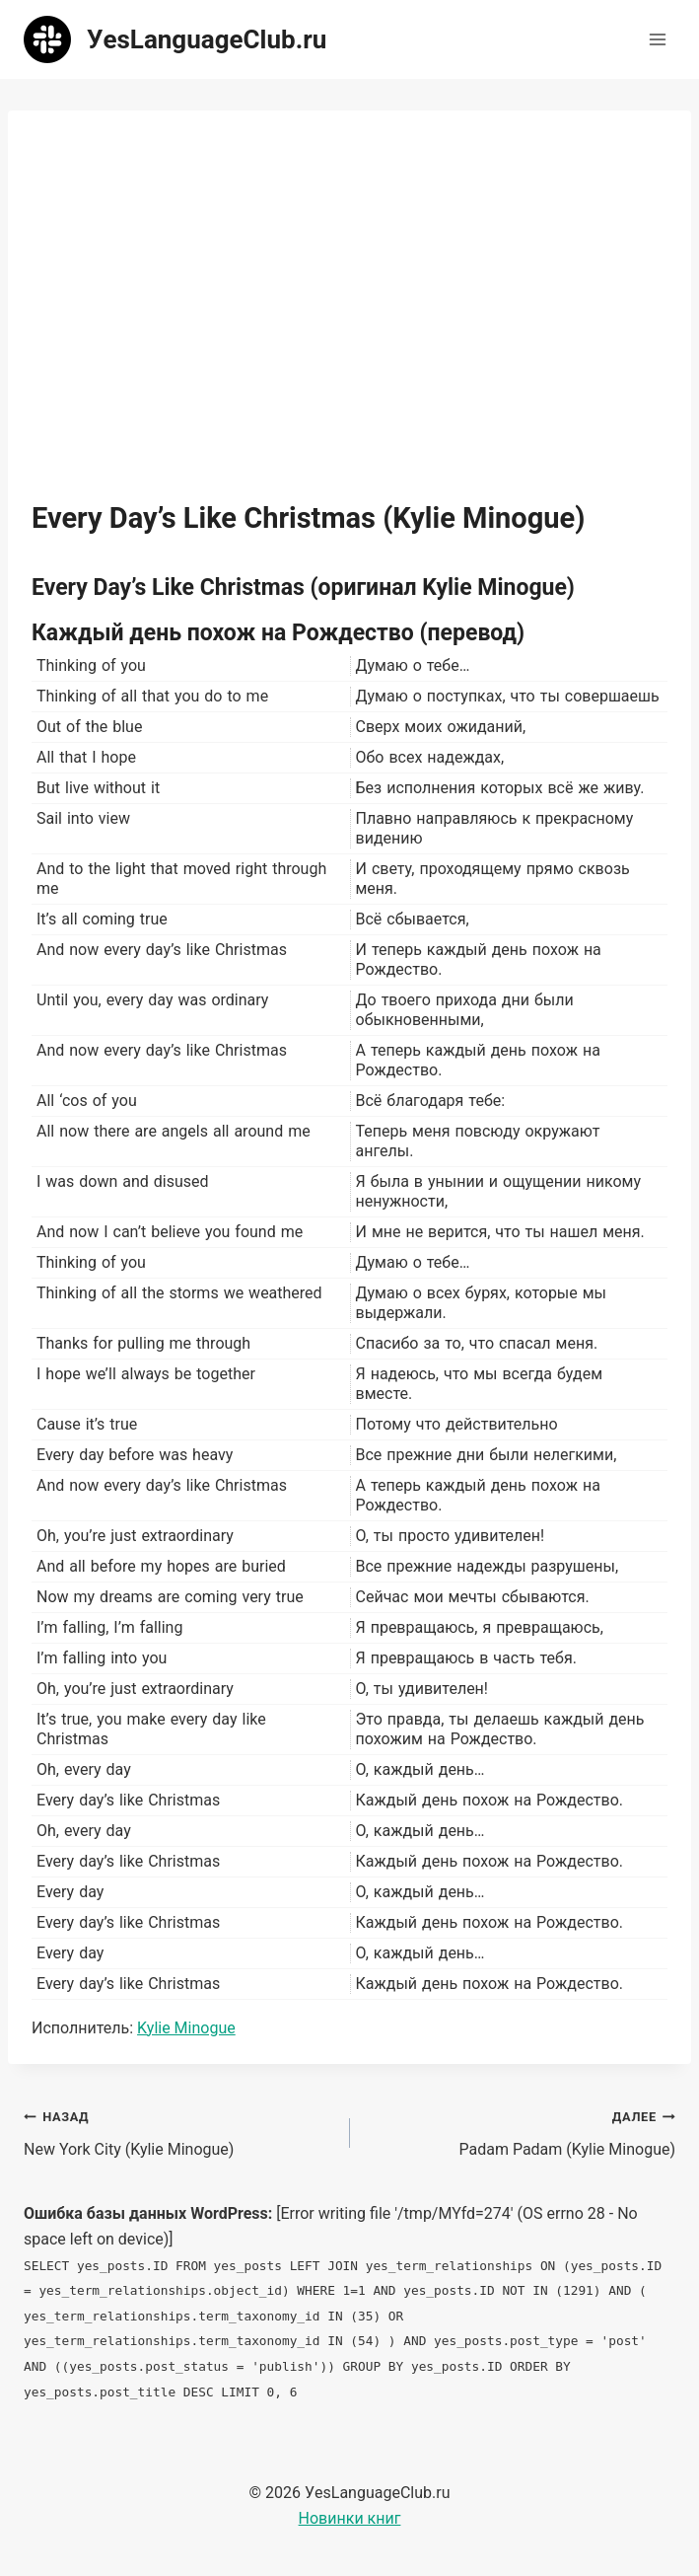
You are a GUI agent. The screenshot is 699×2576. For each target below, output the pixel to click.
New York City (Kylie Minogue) (179, 2131)
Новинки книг (350, 2518)
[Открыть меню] (657, 39)
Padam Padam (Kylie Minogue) (521, 2131)
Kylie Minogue (186, 2028)
